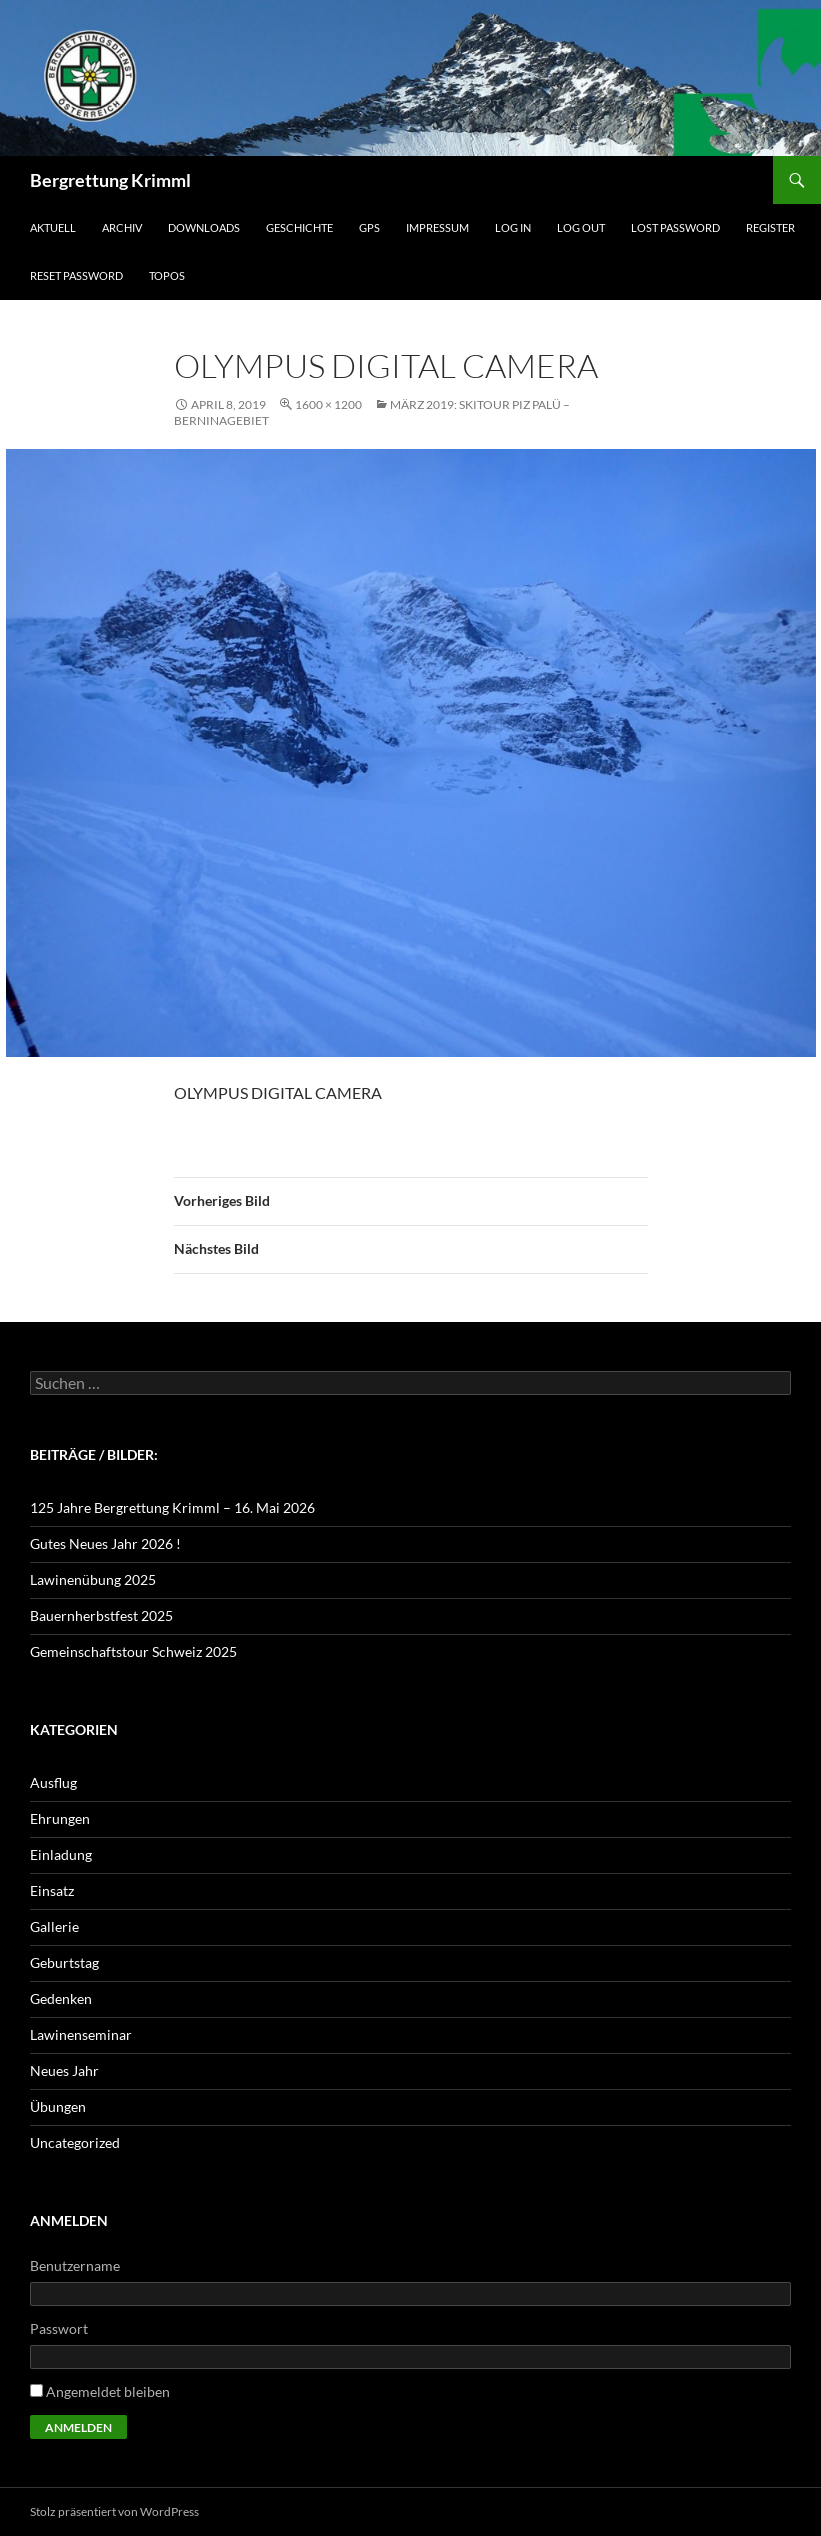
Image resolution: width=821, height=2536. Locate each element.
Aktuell (53, 227)
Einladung (61, 1854)
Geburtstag (64, 1962)
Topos (167, 275)
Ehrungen (60, 1818)
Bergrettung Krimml (110, 180)
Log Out (581, 227)
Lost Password (675, 227)
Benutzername (75, 2265)
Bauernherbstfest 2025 (101, 1615)
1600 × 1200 (328, 404)
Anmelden (78, 2427)
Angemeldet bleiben (108, 2391)
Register (770, 227)
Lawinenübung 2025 (93, 1579)
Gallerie (54, 1926)
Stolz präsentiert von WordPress (114, 2511)
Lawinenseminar (81, 2034)
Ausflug (53, 1782)
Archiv (122, 227)
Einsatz (52, 1890)
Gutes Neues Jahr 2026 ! (105, 1543)
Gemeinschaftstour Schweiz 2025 (133, 1651)
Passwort (59, 2328)
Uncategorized (75, 2142)
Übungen (58, 2106)
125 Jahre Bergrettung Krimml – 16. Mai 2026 (172, 1507)
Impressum (437, 227)
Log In (513, 227)
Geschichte (299, 227)
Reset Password (76, 275)
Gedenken (61, 1998)
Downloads (204, 227)
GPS (369, 227)
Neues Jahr (64, 2070)
